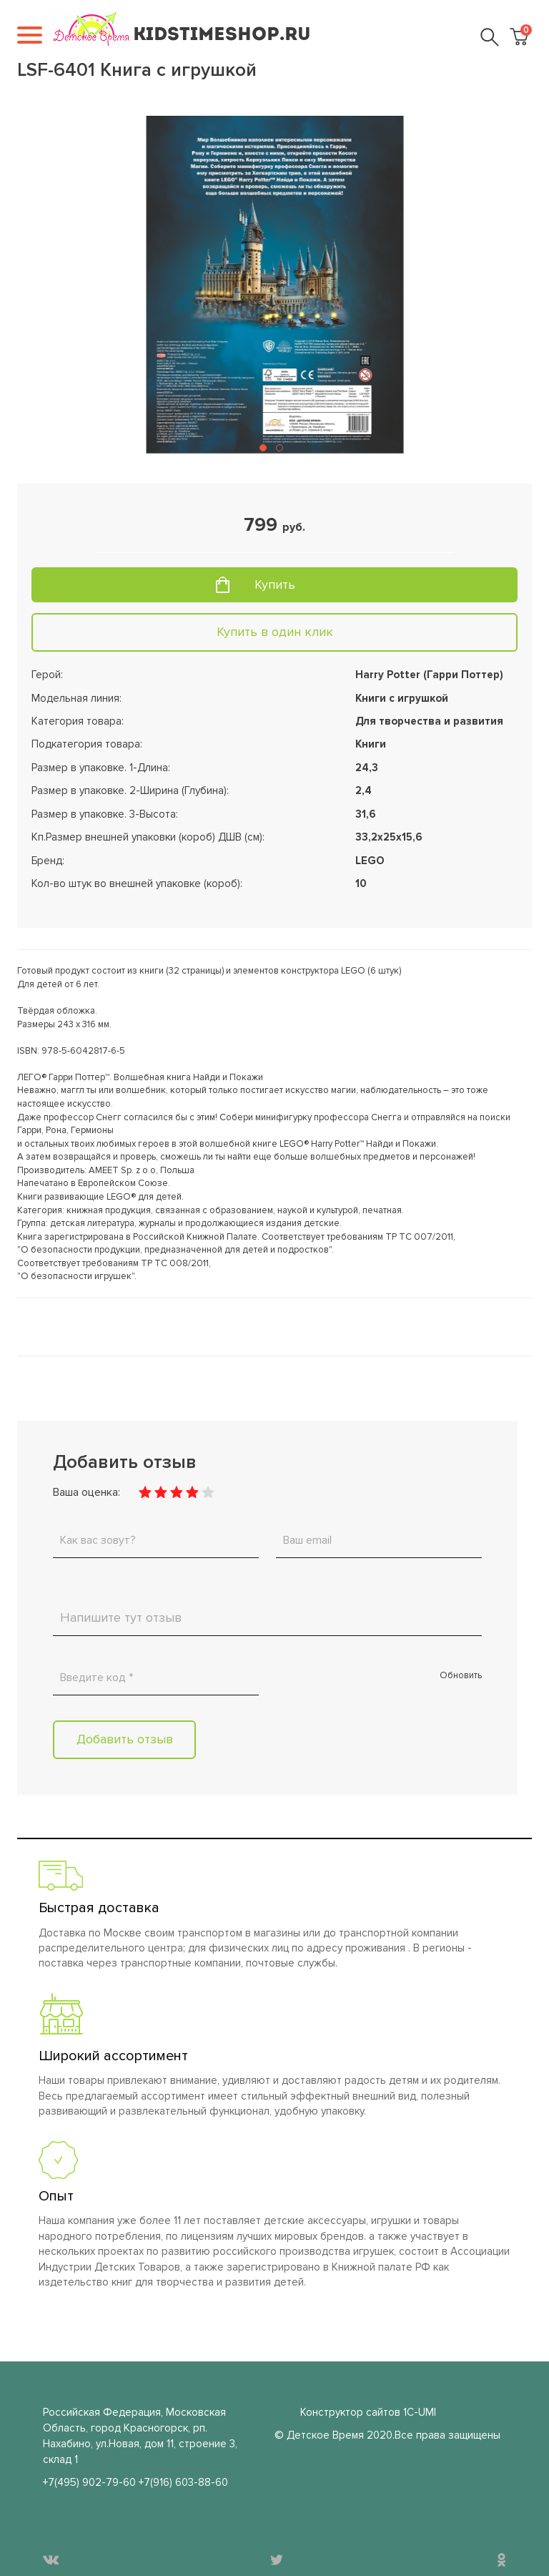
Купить (274, 584)
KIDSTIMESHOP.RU (222, 35)
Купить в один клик (275, 632)
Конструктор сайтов (350, 2412)
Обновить (461, 1675)
